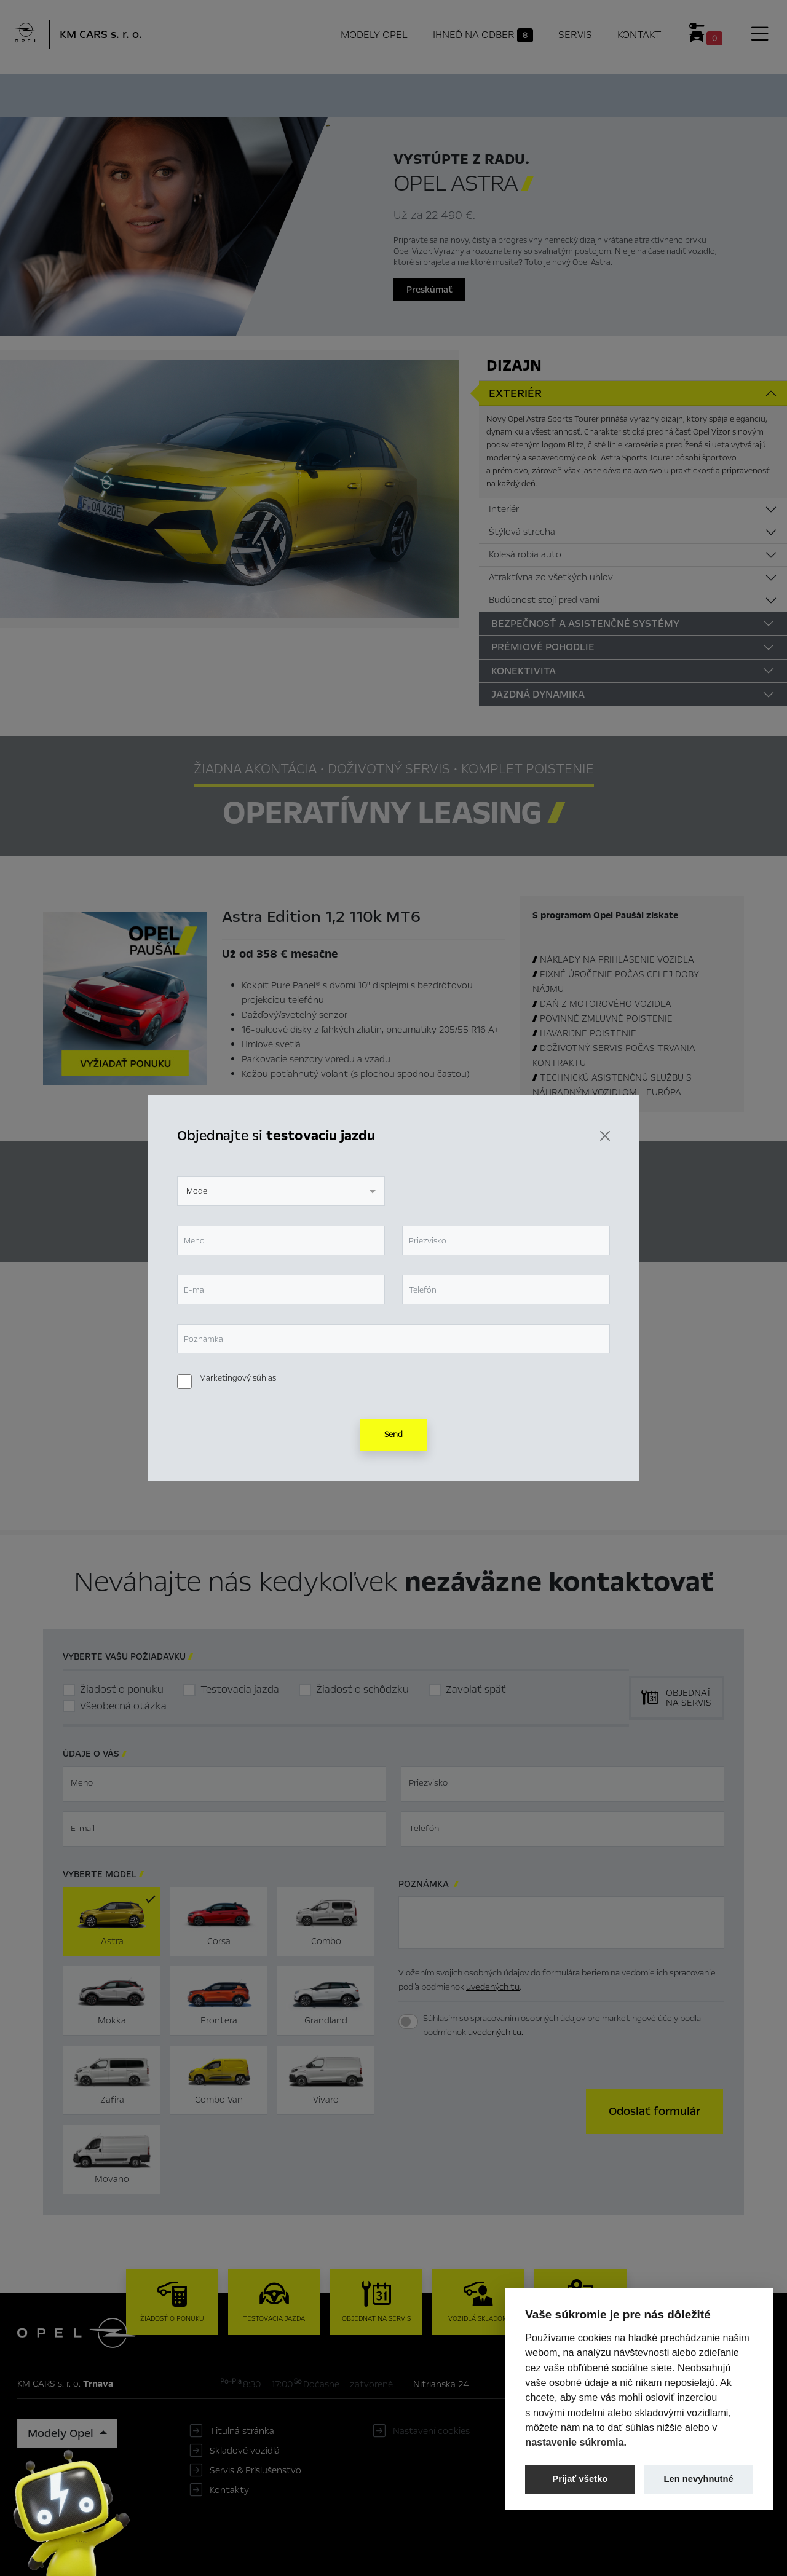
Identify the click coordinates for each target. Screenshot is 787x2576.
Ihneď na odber (294, 94)
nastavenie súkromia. (576, 2442)
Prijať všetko (579, 2479)
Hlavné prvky (182, 93)
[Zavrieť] (605, 1136)
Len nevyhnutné (699, 2479)
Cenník (489, 93)
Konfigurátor (406, 93)
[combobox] (281, 1191)
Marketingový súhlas (237, 1378)
